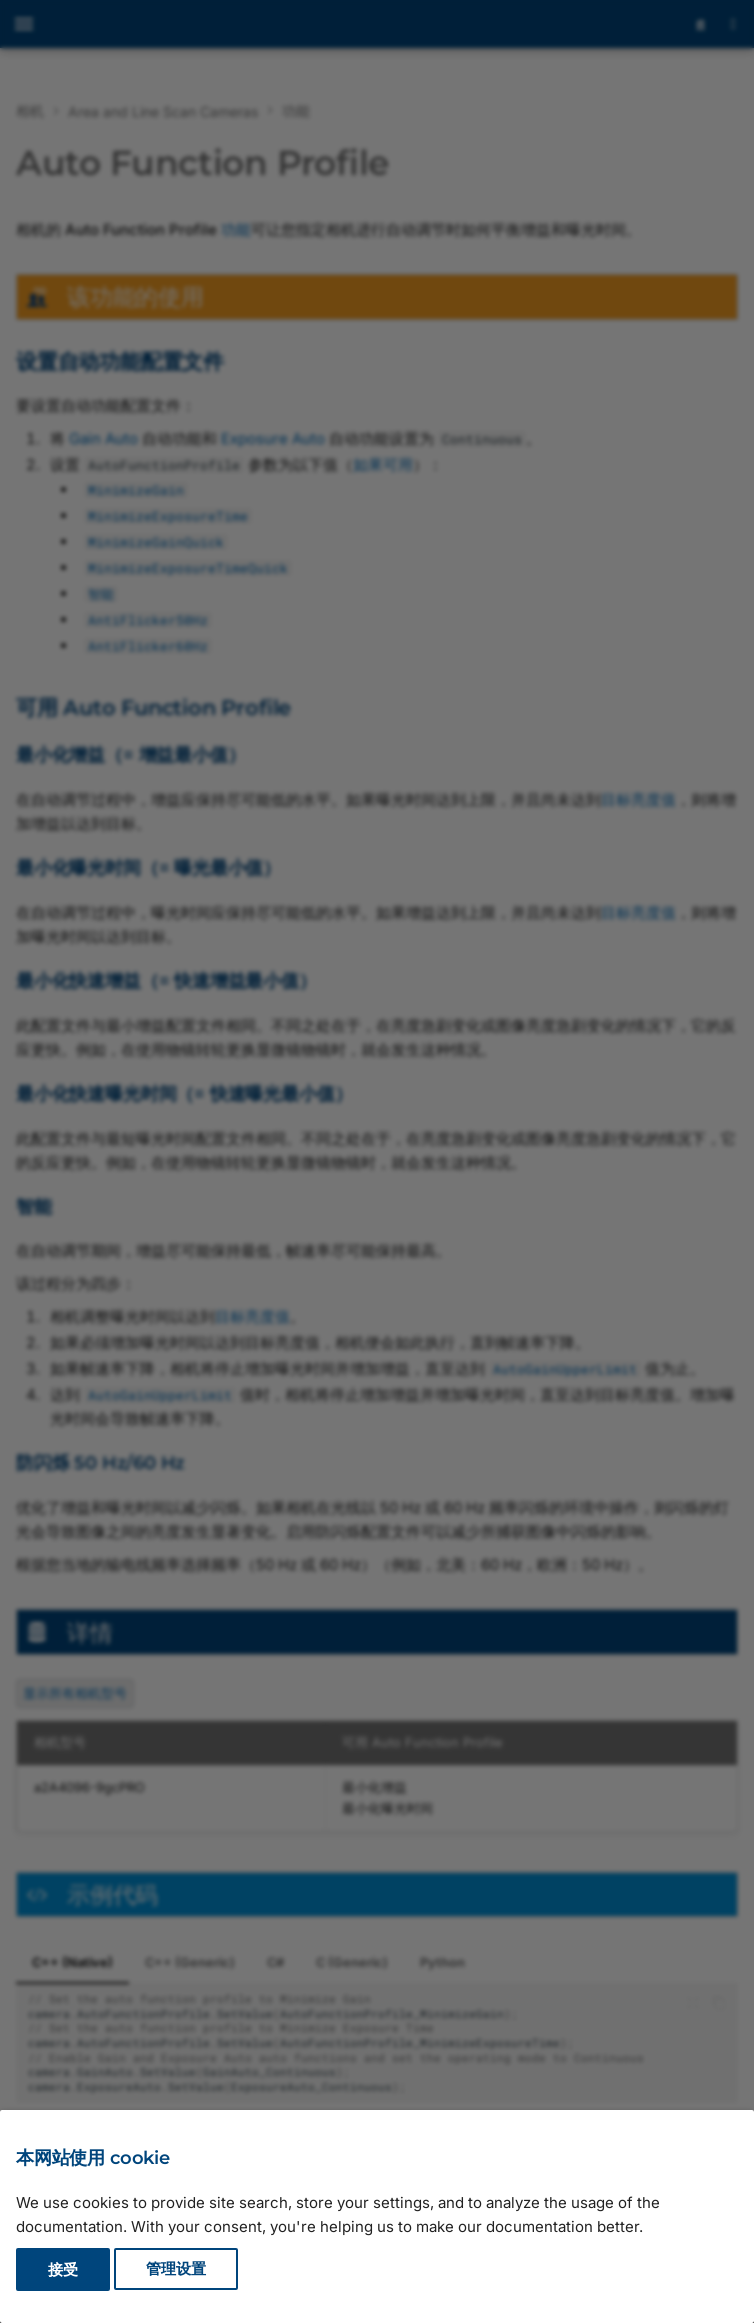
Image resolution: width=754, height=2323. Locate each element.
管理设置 (176, 2269)
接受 (63, 2269)
